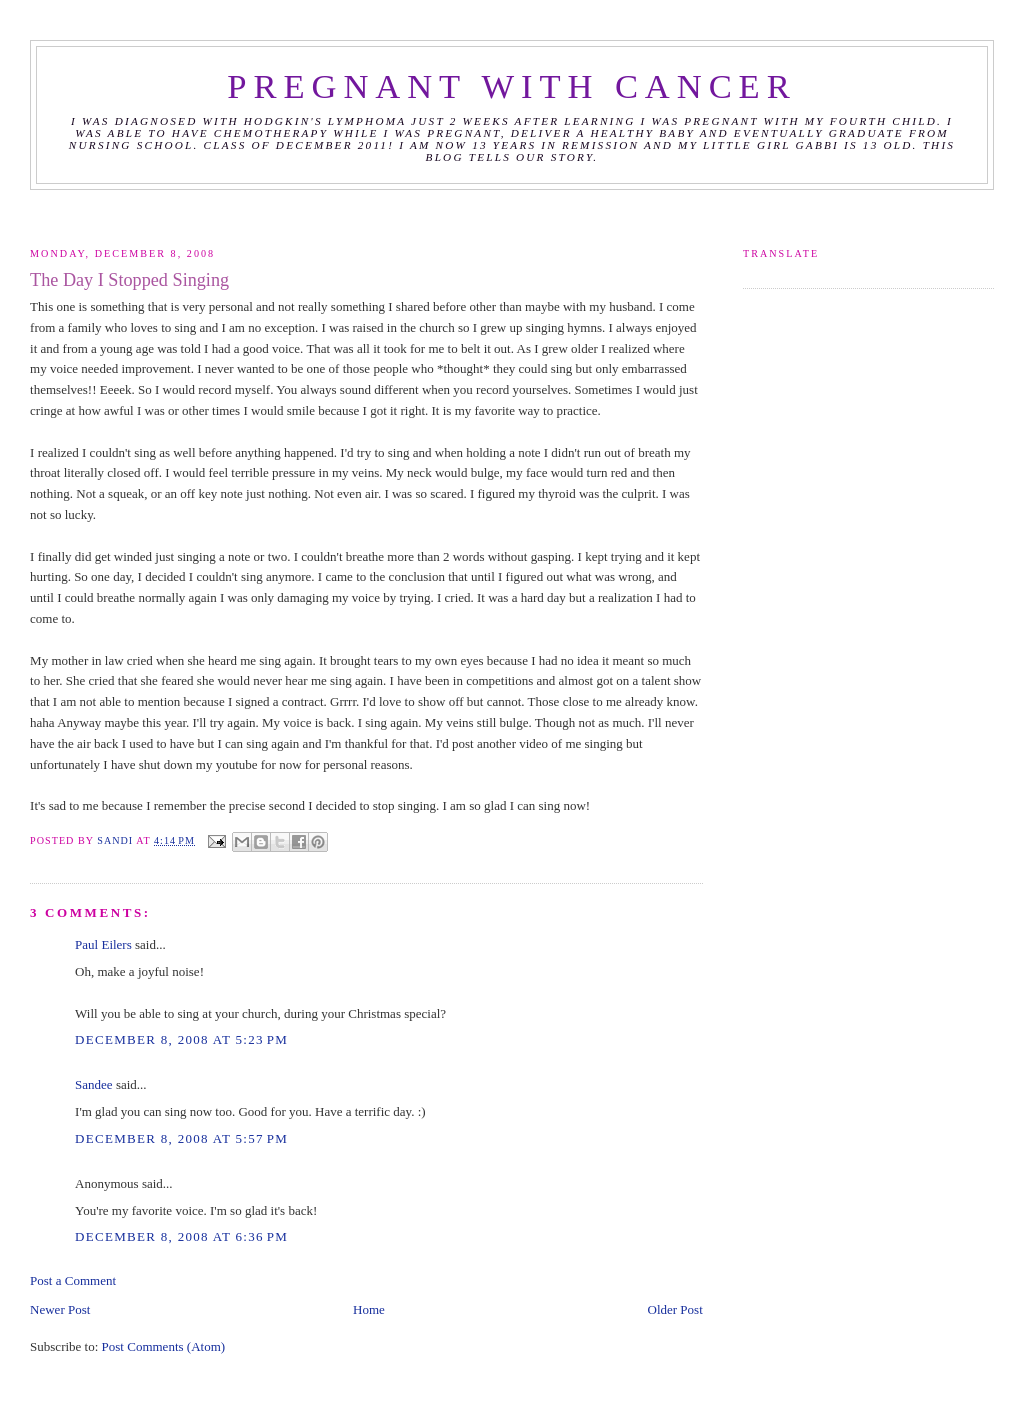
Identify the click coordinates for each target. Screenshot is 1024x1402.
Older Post (675, 1309)
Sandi (116, 840)
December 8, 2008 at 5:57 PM (181, 1138)
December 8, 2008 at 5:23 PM (181, 1039)
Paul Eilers (103, 944)
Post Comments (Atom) (164, 1346)
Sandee (94, 1084)
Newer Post (60, 1309)
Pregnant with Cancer (511, 86)
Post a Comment (73, 1280)
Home (369, 1309)
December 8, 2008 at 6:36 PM (181, 1236)
